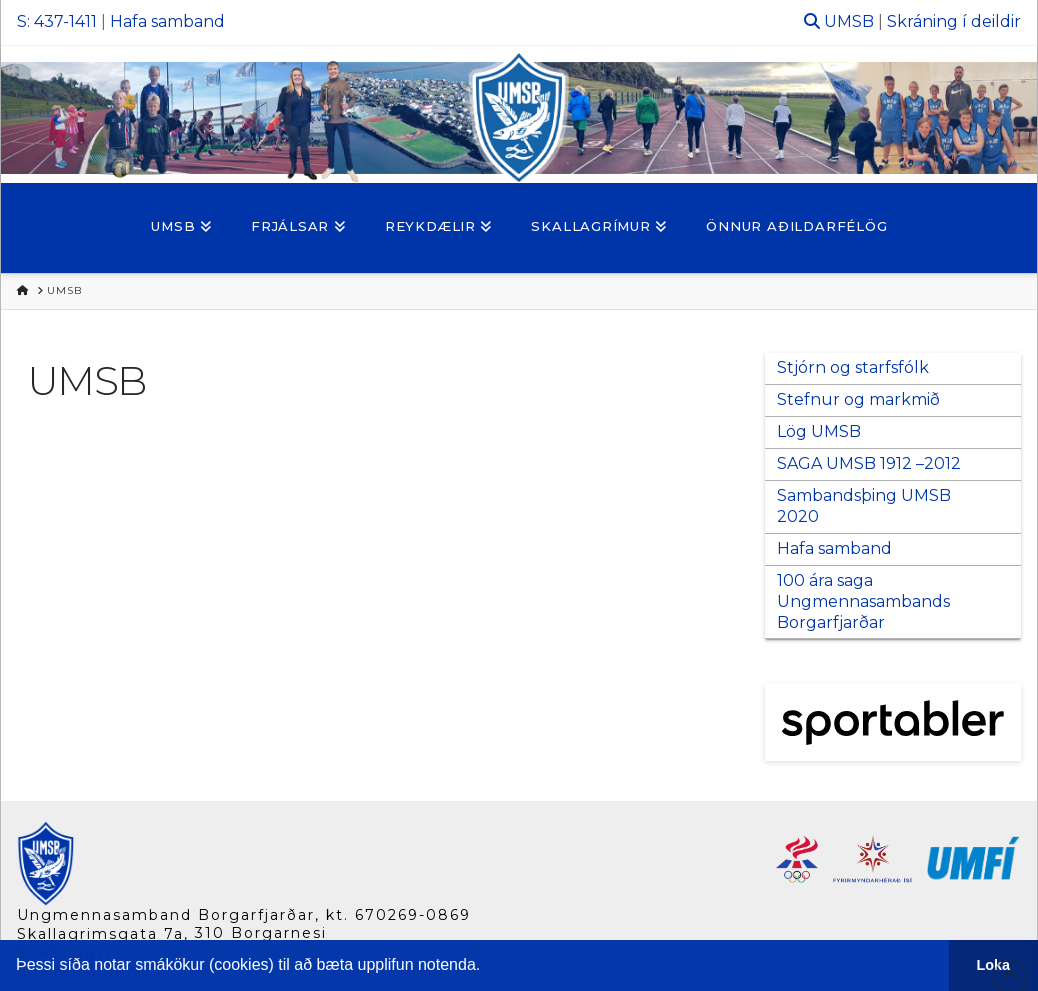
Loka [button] (994, 965)
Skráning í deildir (954, 21)
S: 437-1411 (57, 21)
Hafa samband (167, 21)
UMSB (849, 21)
